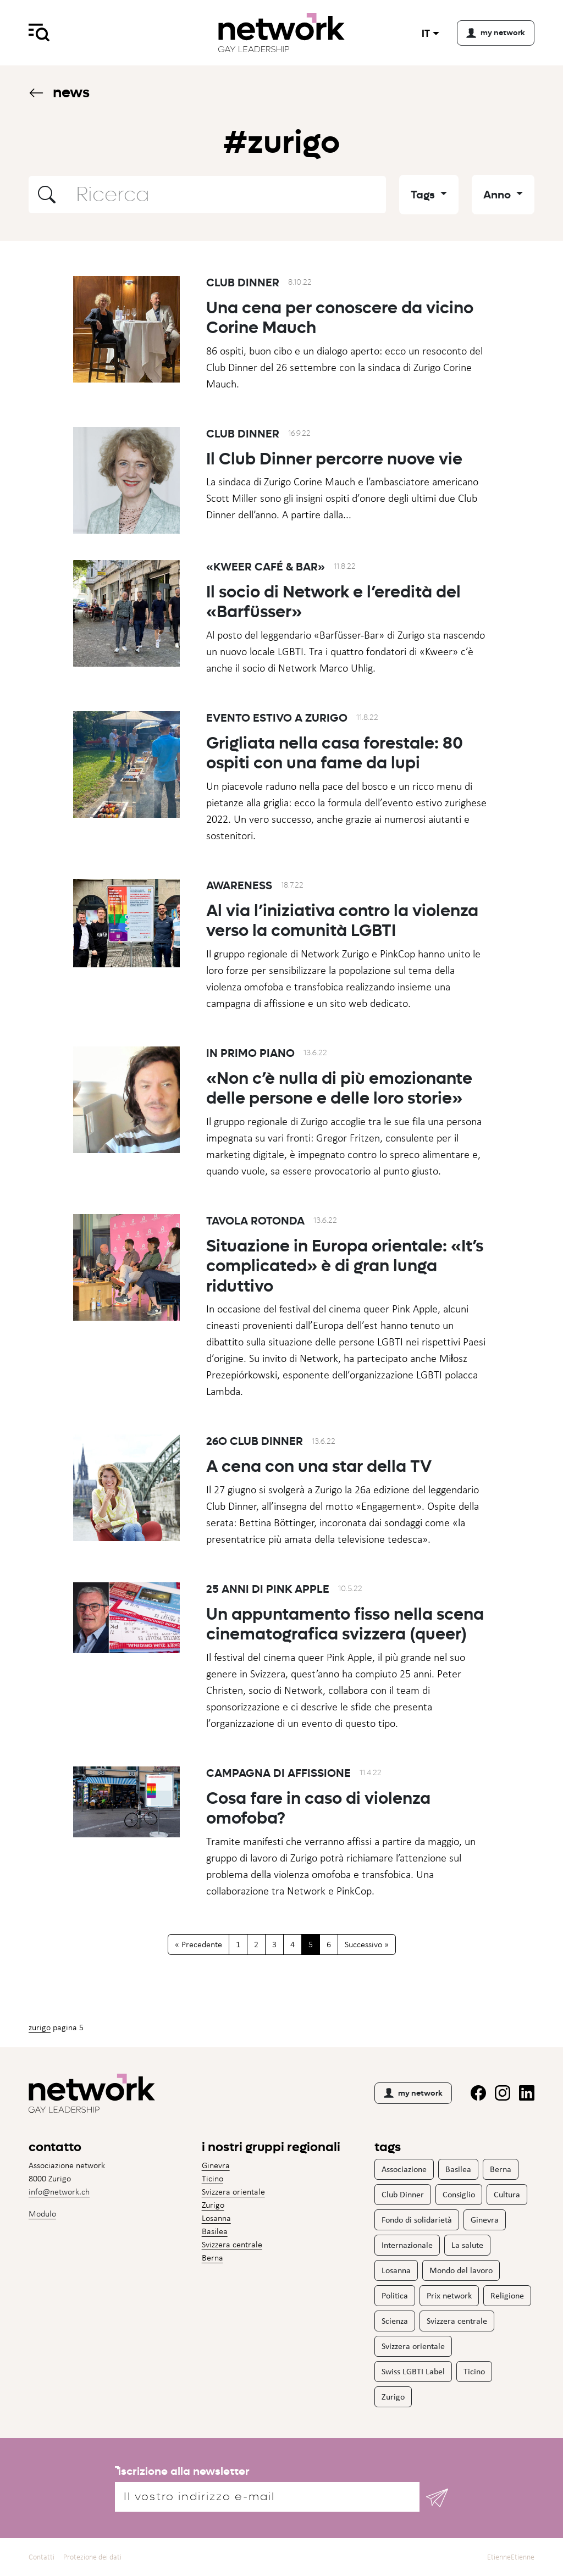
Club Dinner (242, 282)
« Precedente (198, 1944)
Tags (424, 194)
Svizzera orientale (233, 2191)
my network (413, 2093)
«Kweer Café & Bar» (265, 571)
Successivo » (367, 1944)
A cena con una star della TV (319, 1472)
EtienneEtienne (510, 2557)
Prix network (449, 2295)
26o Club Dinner (254, 1446)
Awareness (239, 890)
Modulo (42, 2213)
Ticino (212, 2178)
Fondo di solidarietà (417, 2219)
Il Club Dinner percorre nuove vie (334, 464)
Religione (507, 2295)
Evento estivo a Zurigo (276, 722)
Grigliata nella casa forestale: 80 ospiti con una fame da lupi (334, 758)
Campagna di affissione (278, 1778)
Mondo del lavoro (461, 2270)
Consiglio (459, 2194)
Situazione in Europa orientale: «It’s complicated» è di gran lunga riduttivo (344, 1271)
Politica (395, 2295)
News (59, 92)
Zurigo (40, 2027)
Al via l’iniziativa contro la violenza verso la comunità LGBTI (342, 926)
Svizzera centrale (232, 2244)
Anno (498, 194)
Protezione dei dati (92, 2557)
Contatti (41, 2557)
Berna (212, 2257)
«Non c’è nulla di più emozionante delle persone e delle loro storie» (339, 1093)
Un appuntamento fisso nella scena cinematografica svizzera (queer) (345, 1629)
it (426, 33)
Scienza (395, 2320)
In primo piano (250, 1058)
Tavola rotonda (255, 1225)
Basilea (215, 2231)
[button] (46, 194)
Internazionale (407, 2245)
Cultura (507, 2194)
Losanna (216, 2218)
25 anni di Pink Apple (267, 1593)
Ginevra (216, 2165)
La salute (467, 2245)
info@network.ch (59, 2191)
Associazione (404, 2169)
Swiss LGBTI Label (413, 2371)
